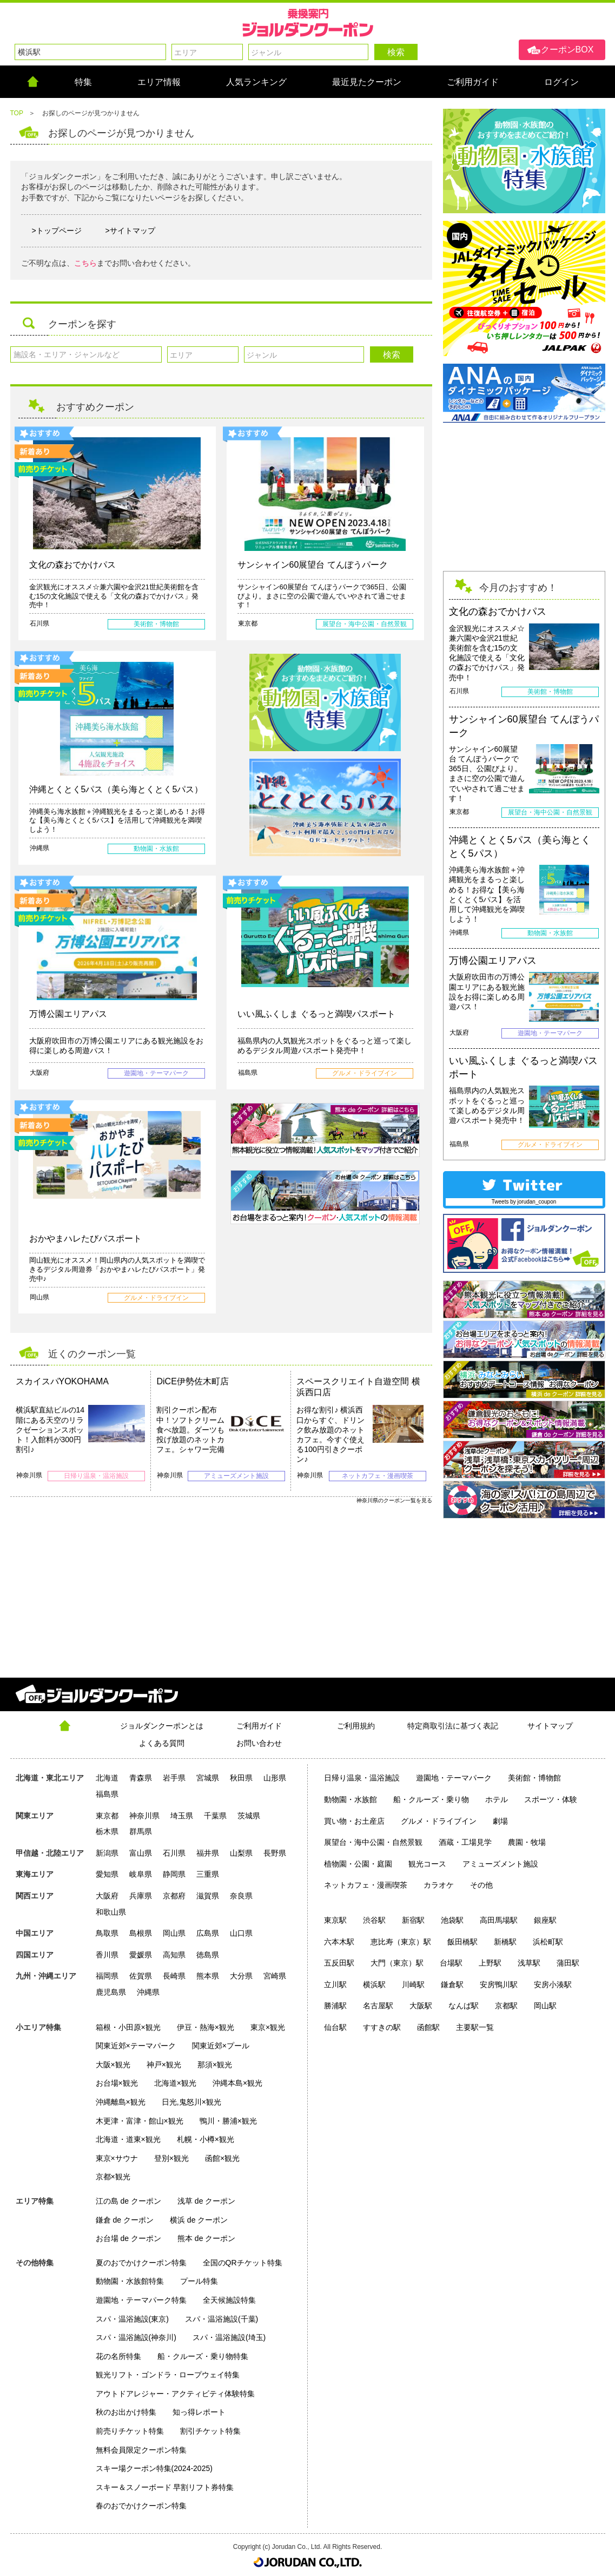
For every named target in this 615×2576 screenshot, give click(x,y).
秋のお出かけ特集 (126, 2412)
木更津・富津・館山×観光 (139, 2121)
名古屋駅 (378, 2005)
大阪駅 (420, 2005)
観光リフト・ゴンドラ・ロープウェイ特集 (168, 2374)
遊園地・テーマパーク (454, 1777)
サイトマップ (550, 1725)
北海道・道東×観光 (128, 2139)
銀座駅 (545, 1920)
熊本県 (207, 1976)
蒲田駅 (568, 1963)
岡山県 (174, 1933)
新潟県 (107, 1853)
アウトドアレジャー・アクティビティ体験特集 (175, 2393)
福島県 (107, 1794)
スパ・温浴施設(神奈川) (136, 2337)
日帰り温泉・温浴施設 (362, 1777)
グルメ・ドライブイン (439, 1821)
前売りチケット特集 (130, 2431)
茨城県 (248, 1815)
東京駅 (335, 1920)
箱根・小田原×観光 (128, 2027)
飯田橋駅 (462, 1941)
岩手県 (174, 1777)
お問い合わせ (259, 1743)
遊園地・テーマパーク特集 (141, 2300)
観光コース (427, 1863)
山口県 (241, 1933)
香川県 (107, 1954)
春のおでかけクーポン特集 (141, 2505)
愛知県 (107, 1874)
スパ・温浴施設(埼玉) (229, 2337)
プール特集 (199, 2281)
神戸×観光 (164, 2064)
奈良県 (241, 1895)
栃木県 (107, 1831)
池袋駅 (452, 1920)
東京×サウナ (117, 2158)
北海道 (107, 1777)
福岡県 (107, 1976)
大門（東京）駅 (397, 1963)
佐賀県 (140, 1976)
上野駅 (490, 1963)
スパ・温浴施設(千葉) (221, 2319)
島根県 (140, 1933)
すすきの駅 (382, 2027)
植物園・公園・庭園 (358, 1863)
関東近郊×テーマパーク (136, 2045)
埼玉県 (181, 1815)
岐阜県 (140, 1874)
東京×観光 (267, 2027)
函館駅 (428, 2027)
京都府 (174, 1895)
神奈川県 (144, 1815)
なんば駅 (463, 2005)
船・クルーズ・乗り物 (431, 1799)
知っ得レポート (199, 2412)
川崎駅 (413, 1984)
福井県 (207, 1853)
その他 (481, 1885)
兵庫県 (140, 1895)
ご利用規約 (356, 1725)
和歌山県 (111, 1912)
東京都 (107, 1815)
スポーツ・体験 (550, 1799)
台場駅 (451, 1963)
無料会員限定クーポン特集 (141, 2450)
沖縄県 (148, 1992)
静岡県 (174, 1874)
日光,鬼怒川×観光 (191, 2102)
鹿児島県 (111, 1992)
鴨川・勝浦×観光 (228, 2121)
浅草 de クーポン (206, 2201)
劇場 (500, 1821)
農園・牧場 (527, 1842)
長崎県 (174, 1976)
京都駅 (506, 2005)
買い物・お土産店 (354, 1821)
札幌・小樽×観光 (205, 2139)
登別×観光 (171, 2158)
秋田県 (241, 1777)
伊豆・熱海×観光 (205, 2027)
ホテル (496, 1799)
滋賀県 (207, 1895)
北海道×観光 (175, 2083)
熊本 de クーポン (206, 2238)
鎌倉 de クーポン (125, 2220)
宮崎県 (274, 1976)
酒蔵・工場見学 (465, 1842)
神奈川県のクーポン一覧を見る (394, 1500)
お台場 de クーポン (128, 2238)
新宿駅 (413, 1920)
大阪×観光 (113, 2064)
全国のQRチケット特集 (242, 2262)
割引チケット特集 (210, 2431)
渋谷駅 (374, 1920)
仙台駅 (335, 2027)
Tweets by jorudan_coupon (524, 1202)
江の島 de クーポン (128, 2201)
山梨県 (241, 1853)
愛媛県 (140, 1954)
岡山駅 (545, 2005)
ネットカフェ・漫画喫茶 (365, 1885)
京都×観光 (113, 2176)
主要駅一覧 (475, 2027)
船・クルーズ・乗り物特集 (202, 2356)
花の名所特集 (118, 2356)
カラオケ (439, 1885)
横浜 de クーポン (199, 2220)
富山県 (140, 1853)
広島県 (207, 1933)
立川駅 (335, 1984)
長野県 (274, 1853)
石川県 (174, 1853)
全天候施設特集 (229, 2300)
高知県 (174, 1954)
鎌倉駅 (452, 1984)
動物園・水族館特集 (130, 2281)
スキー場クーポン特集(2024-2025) (154, 2468)
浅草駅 (529, 1963)
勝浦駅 (335, 2005)
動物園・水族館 (350, 1799)
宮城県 (207, 1777)
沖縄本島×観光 (237, 2083)
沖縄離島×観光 (121, 2102)
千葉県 (215, 1815)
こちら (85, 263)
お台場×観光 (117, 2083)
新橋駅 (505, 1941)
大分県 (241, 1976)
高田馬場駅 (499, 1920)
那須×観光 (214, 2064)
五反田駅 (339, 1963)
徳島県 (207, 1954)
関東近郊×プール (220, 2045)
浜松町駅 (548, 1941)
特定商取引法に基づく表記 (452, 1725)
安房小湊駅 (553, 1984)
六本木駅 (339, 1941)
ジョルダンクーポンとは (161, 1725)
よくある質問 (161, 1743)
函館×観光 (222, 2158)
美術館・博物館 (534, 1777)
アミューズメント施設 (500, 1863)
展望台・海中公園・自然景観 (373, 1842)
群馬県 (140, 1831)
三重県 (207, 1874)
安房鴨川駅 (499, 1984)
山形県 (274, 1777)
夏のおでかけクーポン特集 (141, 2262)
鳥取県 (107, 1933)
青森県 (140, 1777)
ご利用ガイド (259, 1725)
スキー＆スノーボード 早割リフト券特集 (165, 2487)
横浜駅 (374, 1984)
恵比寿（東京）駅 (401, 1941)
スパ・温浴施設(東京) (132, 2319)
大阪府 (107, 1895)
